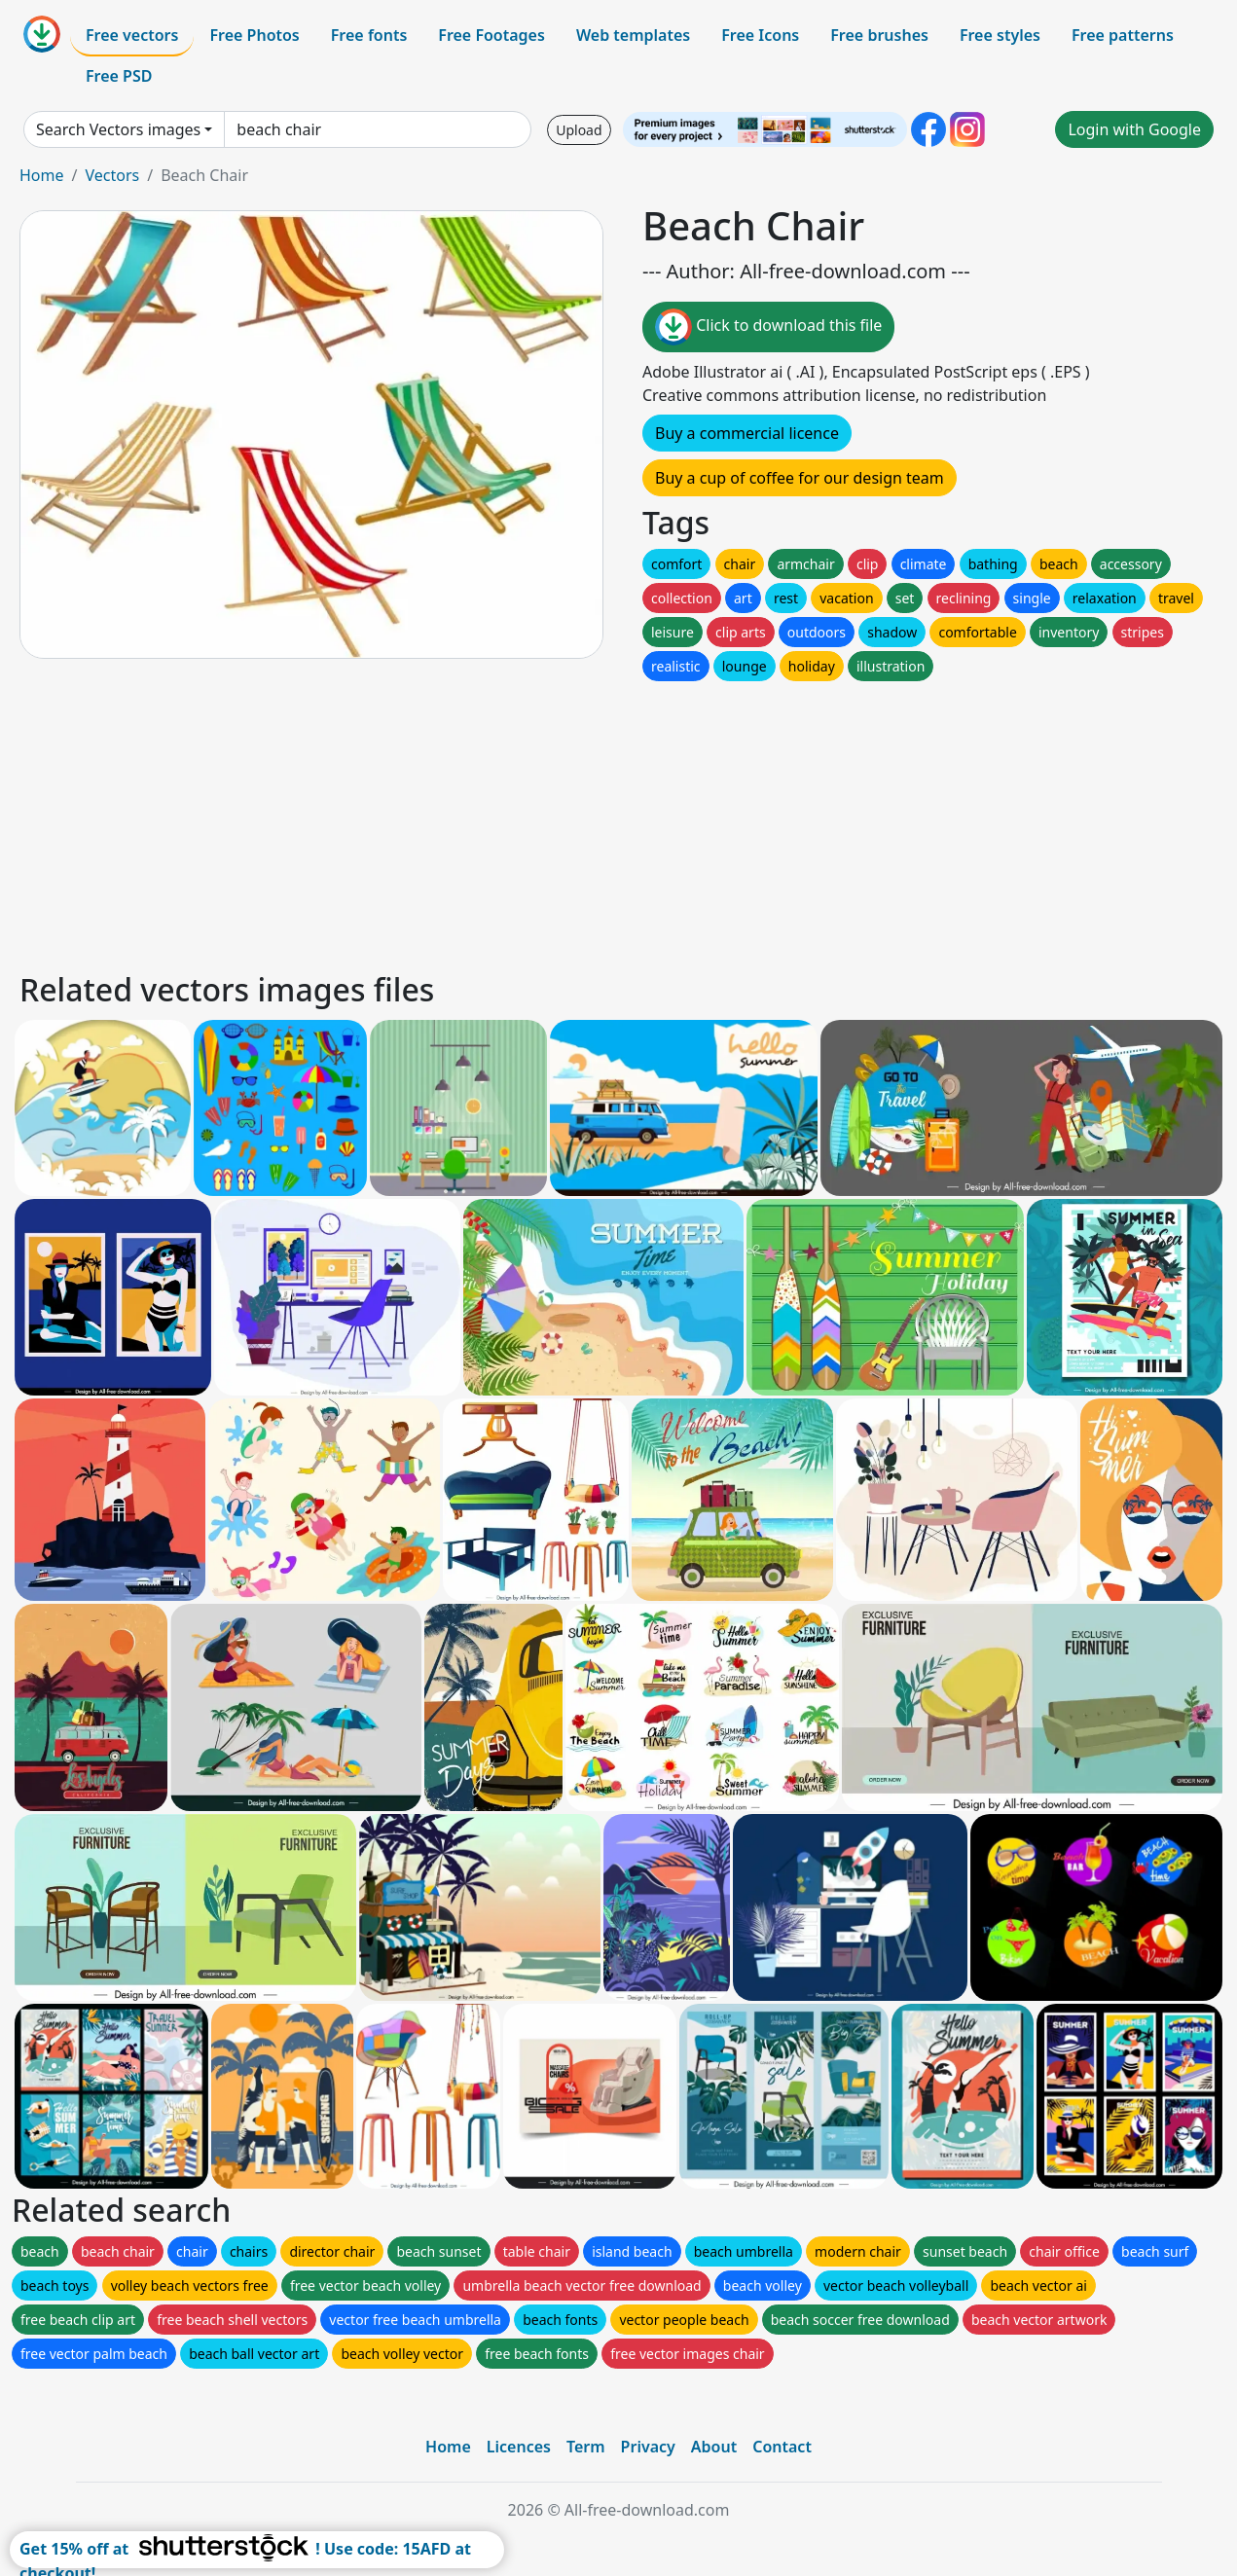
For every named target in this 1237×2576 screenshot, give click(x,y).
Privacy (648, 2446)
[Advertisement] (601, 821)
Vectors (112, 175)
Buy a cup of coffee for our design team (799, 478)
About (714, 2446)
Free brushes (879, 35)
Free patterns (1123, 35)
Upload (578, 130)
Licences (519, 2446)
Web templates (633, 35)
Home (41, 175)
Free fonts (369, 35)
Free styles (1000, 35)
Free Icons (760, 35)
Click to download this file (768, 326)
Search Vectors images (118, 129)
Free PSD (119, 76)
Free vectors (132, 35)
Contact (782, 2446)
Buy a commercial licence (747, 433)
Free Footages (491, 35)
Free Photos (254, 35)
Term (585, 2446)
